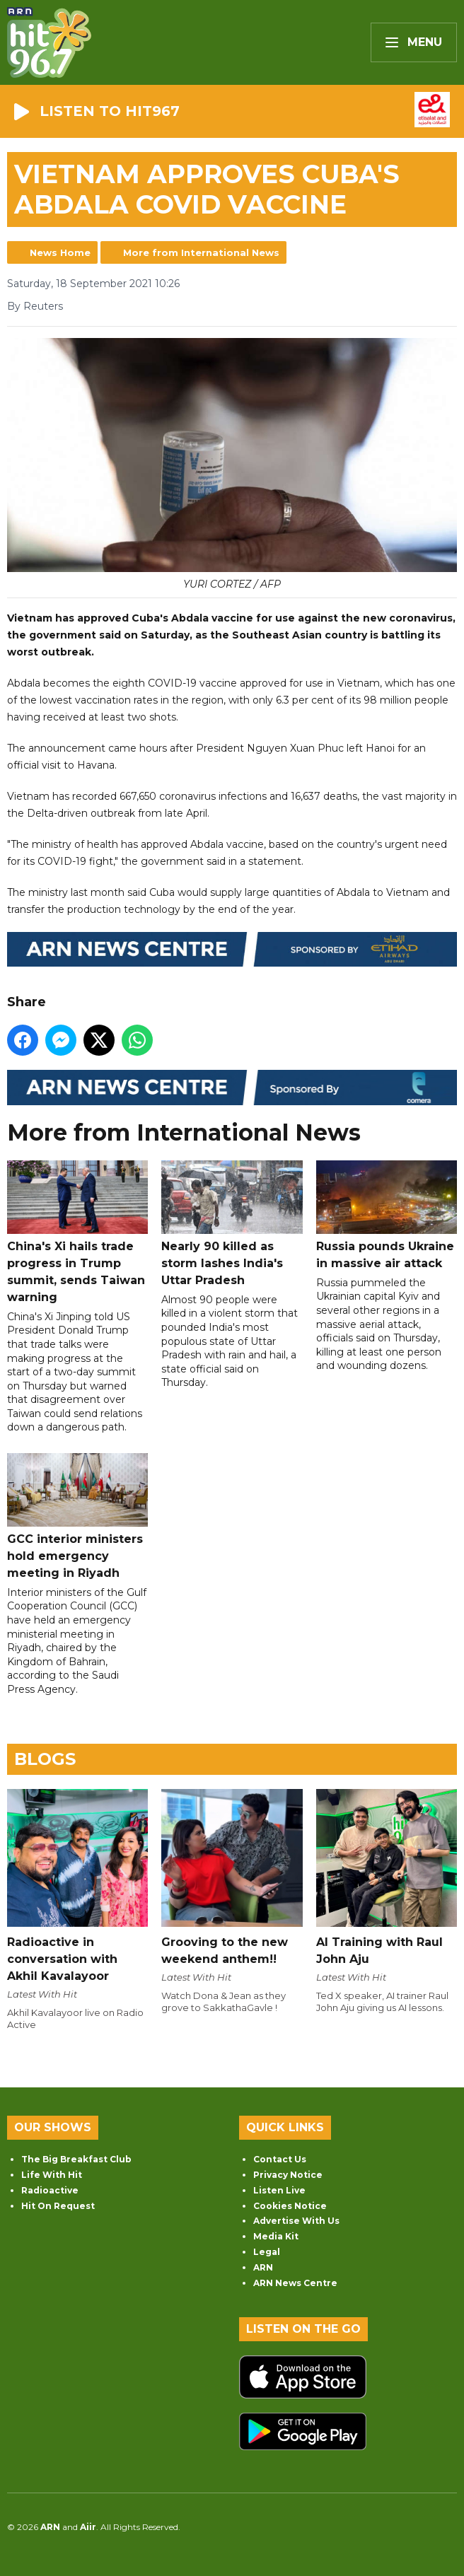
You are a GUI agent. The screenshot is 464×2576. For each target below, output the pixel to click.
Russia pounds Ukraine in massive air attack (386, 1215)
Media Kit (275, 2236)
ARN (263, 2267)
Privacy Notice (288, 2174)
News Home (60, 252)
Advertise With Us (296, 2220)
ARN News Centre (295, 2283)
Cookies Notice (290, 2206)
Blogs (45, 1759)
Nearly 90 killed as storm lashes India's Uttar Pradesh (231, 1223)
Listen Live (279, 2190)
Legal (266, 2251)
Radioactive (50, 2190)
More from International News (201, 252)
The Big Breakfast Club (76, 2159)
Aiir (88, 2527)
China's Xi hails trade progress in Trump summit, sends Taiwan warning (77, 1232)
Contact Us (279, 2159)
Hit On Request (58, 2206)
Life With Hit (51, 2174)
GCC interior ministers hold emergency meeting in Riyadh (77, 1516)
